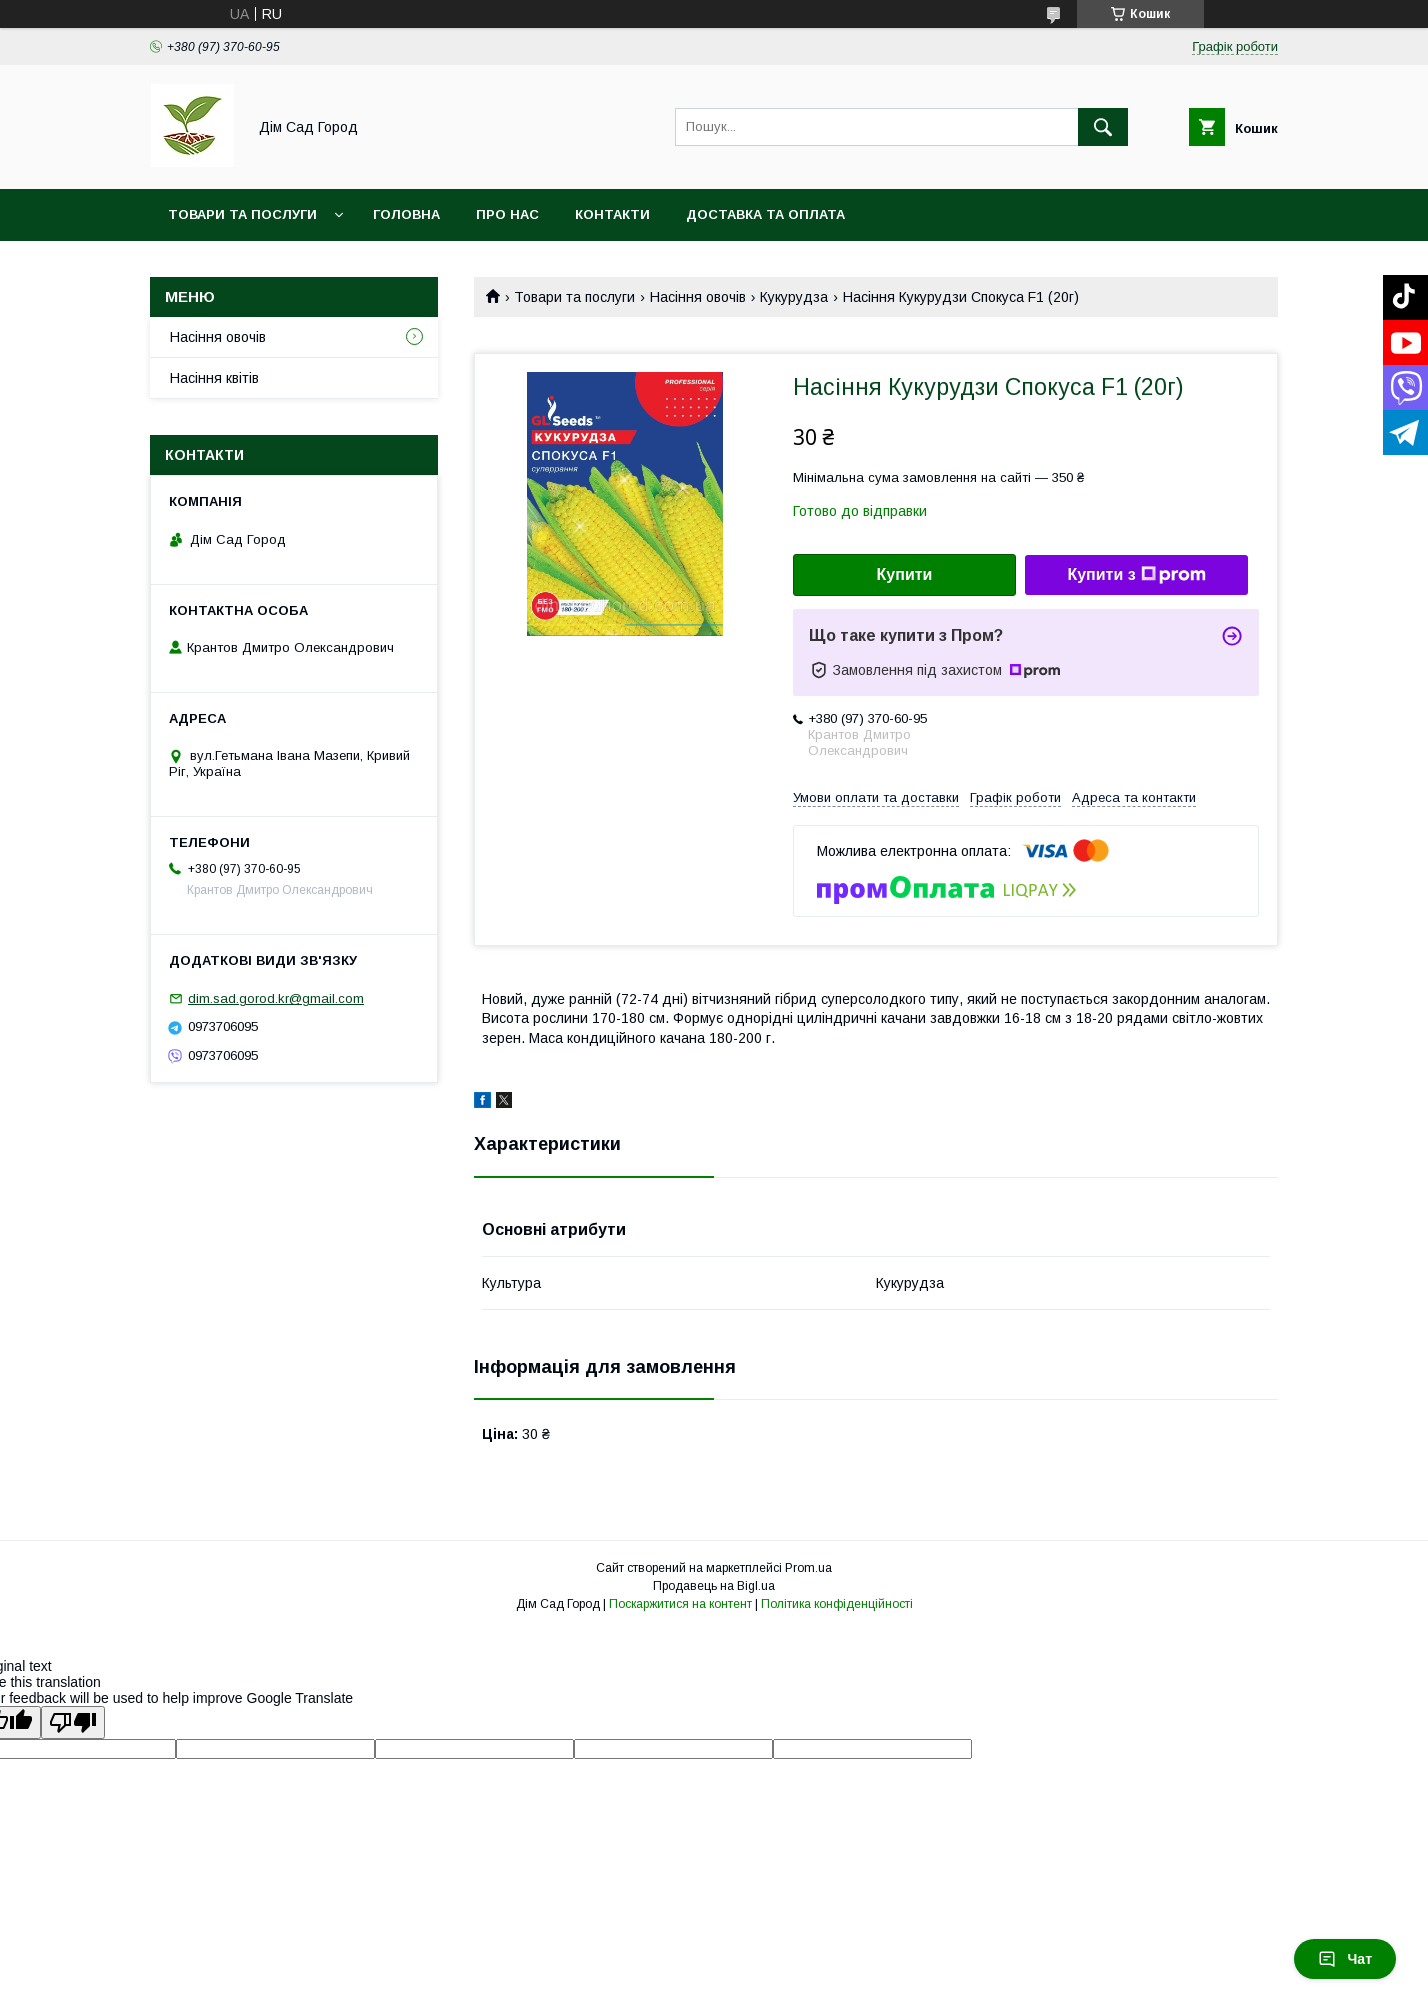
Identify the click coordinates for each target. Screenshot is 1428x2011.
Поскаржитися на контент (680, 1604)
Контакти (612, 214)
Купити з (1136, 575)
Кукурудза (794, 297)
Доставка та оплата (765, 214)
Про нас (507, 214)
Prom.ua (808, 1568)
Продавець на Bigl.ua (714, 1586)
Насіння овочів (698, 297)
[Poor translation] (73, 1722)
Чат (1345, 1959)
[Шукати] (1103, 127)
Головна (406, 214)
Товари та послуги (242, 214)
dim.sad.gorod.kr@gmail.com (276, 998)
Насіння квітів (214, 378)
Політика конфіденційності (837, 1604)
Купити (905, 574)
